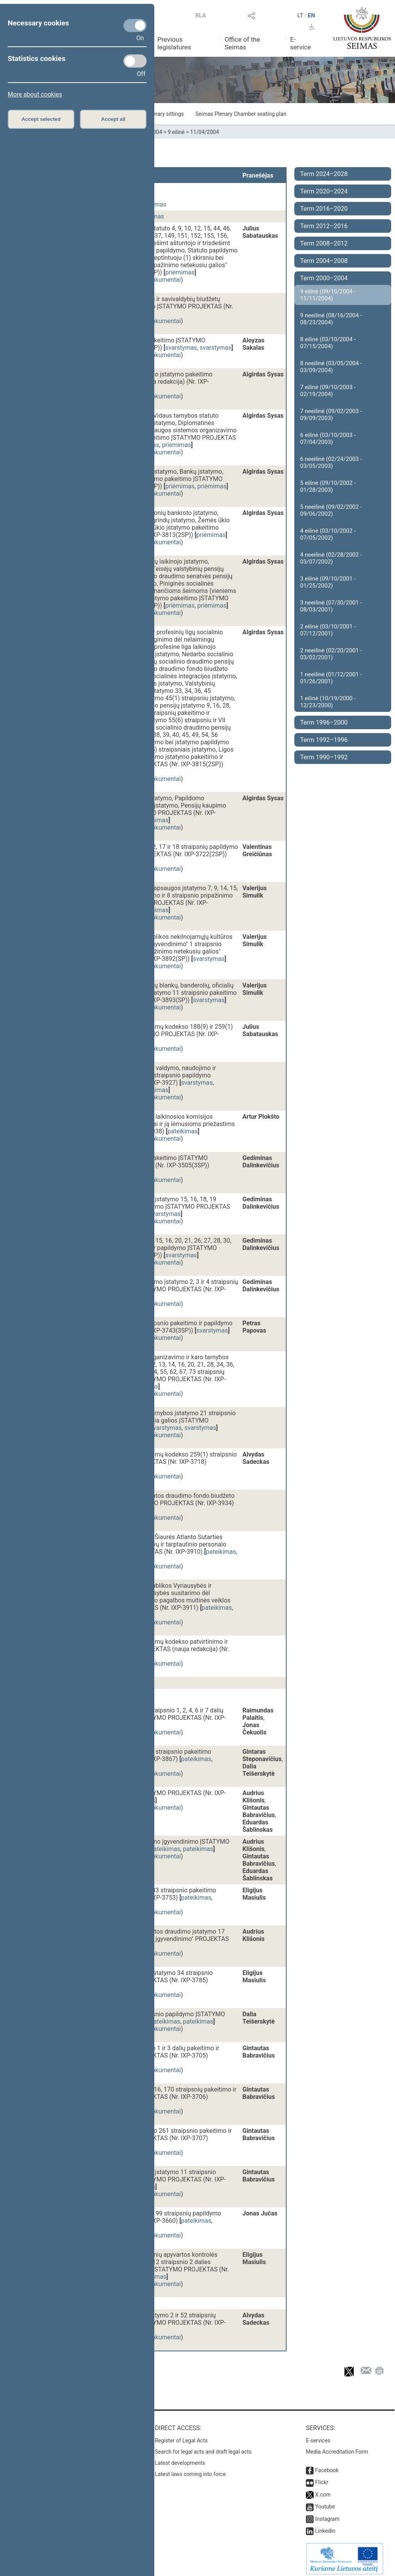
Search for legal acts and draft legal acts (203, 2448)
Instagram (327, 2515)
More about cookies (35, 94)
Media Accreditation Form (337, 2448)
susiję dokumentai (156, 279)
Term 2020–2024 (324, 191)
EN (311, 15)
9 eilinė (176, 132)
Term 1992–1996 (324, 740)
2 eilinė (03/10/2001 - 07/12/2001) (328, 630)
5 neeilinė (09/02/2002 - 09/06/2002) (331, 510)
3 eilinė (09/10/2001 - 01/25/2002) (328, 582)
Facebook (327, 2466)
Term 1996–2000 (324, 722)
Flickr (321, 2478)
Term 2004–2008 (324, 260)
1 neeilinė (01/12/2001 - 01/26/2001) (331, 678)
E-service (300, 43)
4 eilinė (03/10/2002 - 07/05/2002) (328, 534)
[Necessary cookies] (135, 25)
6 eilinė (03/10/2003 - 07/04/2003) (328, 438)
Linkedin (325, 2527)
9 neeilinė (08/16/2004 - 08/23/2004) (331, 319)
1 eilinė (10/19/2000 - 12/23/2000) (328, 702)
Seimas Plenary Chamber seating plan (241, 114)
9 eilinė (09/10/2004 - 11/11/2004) (328, 295)
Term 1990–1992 (324, 757)
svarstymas (181, 347)
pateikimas (182, 1131)
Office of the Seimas (242, 43)
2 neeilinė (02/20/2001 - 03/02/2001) (331, 654)
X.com (323, 2491)
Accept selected (41, 119)
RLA (200, 15)
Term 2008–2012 (324, 243)
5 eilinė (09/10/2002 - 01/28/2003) (328, 486)
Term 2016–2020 (324, 208)
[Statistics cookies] (135, 61)
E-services (318, 2437)
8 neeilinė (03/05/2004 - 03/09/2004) (331, 367)
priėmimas (180, 272)
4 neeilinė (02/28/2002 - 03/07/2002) (331, 558)
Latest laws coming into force (190, 2470)
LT (300, 15)
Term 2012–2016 (324, 226)
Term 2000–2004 (324, 278)
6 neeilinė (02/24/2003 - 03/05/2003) (331, 462)
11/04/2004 (204, 132)
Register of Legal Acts (181, 2437)
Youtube (325, 2503)
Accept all (113, 119)
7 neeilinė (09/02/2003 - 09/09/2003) (331, 415)
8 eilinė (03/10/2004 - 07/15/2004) (328, 343)
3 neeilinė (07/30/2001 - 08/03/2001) (331, 606)
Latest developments (180, 2459)
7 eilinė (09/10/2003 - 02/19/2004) (328, 391)
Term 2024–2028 (324, 174)
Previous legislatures (174, 43)
